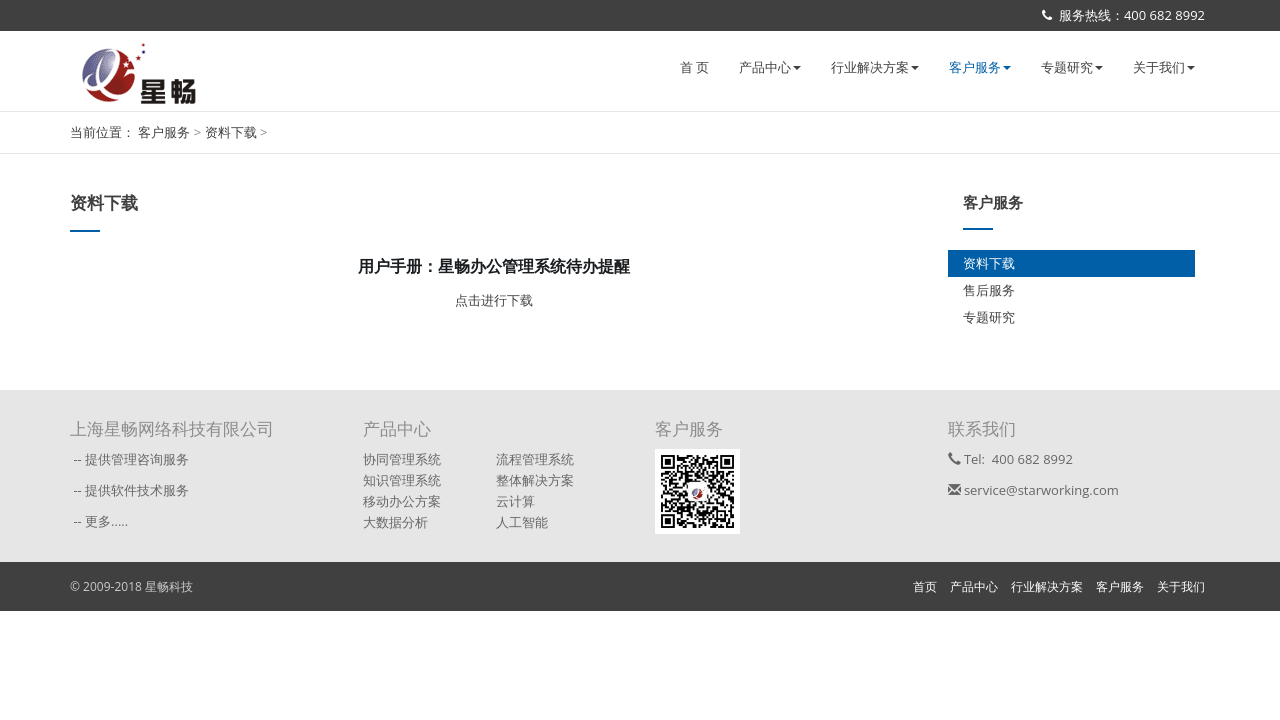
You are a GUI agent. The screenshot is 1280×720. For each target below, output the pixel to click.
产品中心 (974, 586)
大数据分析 (395, 522)
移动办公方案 (402, 501)
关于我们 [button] (1164, 67)
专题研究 (989, 317)
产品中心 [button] (770, 67)
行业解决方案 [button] (875, 67)
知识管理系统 (402, 480)
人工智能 (522, 522)
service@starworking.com (1033, 490)
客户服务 (165, 132)
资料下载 (232, 132)
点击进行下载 (494, 300)
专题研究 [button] (1072, 67)
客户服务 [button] (980, 67)
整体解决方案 (535, 480)
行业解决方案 (1047, 586)
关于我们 (1181, 586)
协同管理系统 (402, 459)
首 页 (694, 67)
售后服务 (989, 290)
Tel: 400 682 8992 (1010, 459)
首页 (925, 586)
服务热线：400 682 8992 (1123, 15)
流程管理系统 (535, 459)
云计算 (515, 501)
